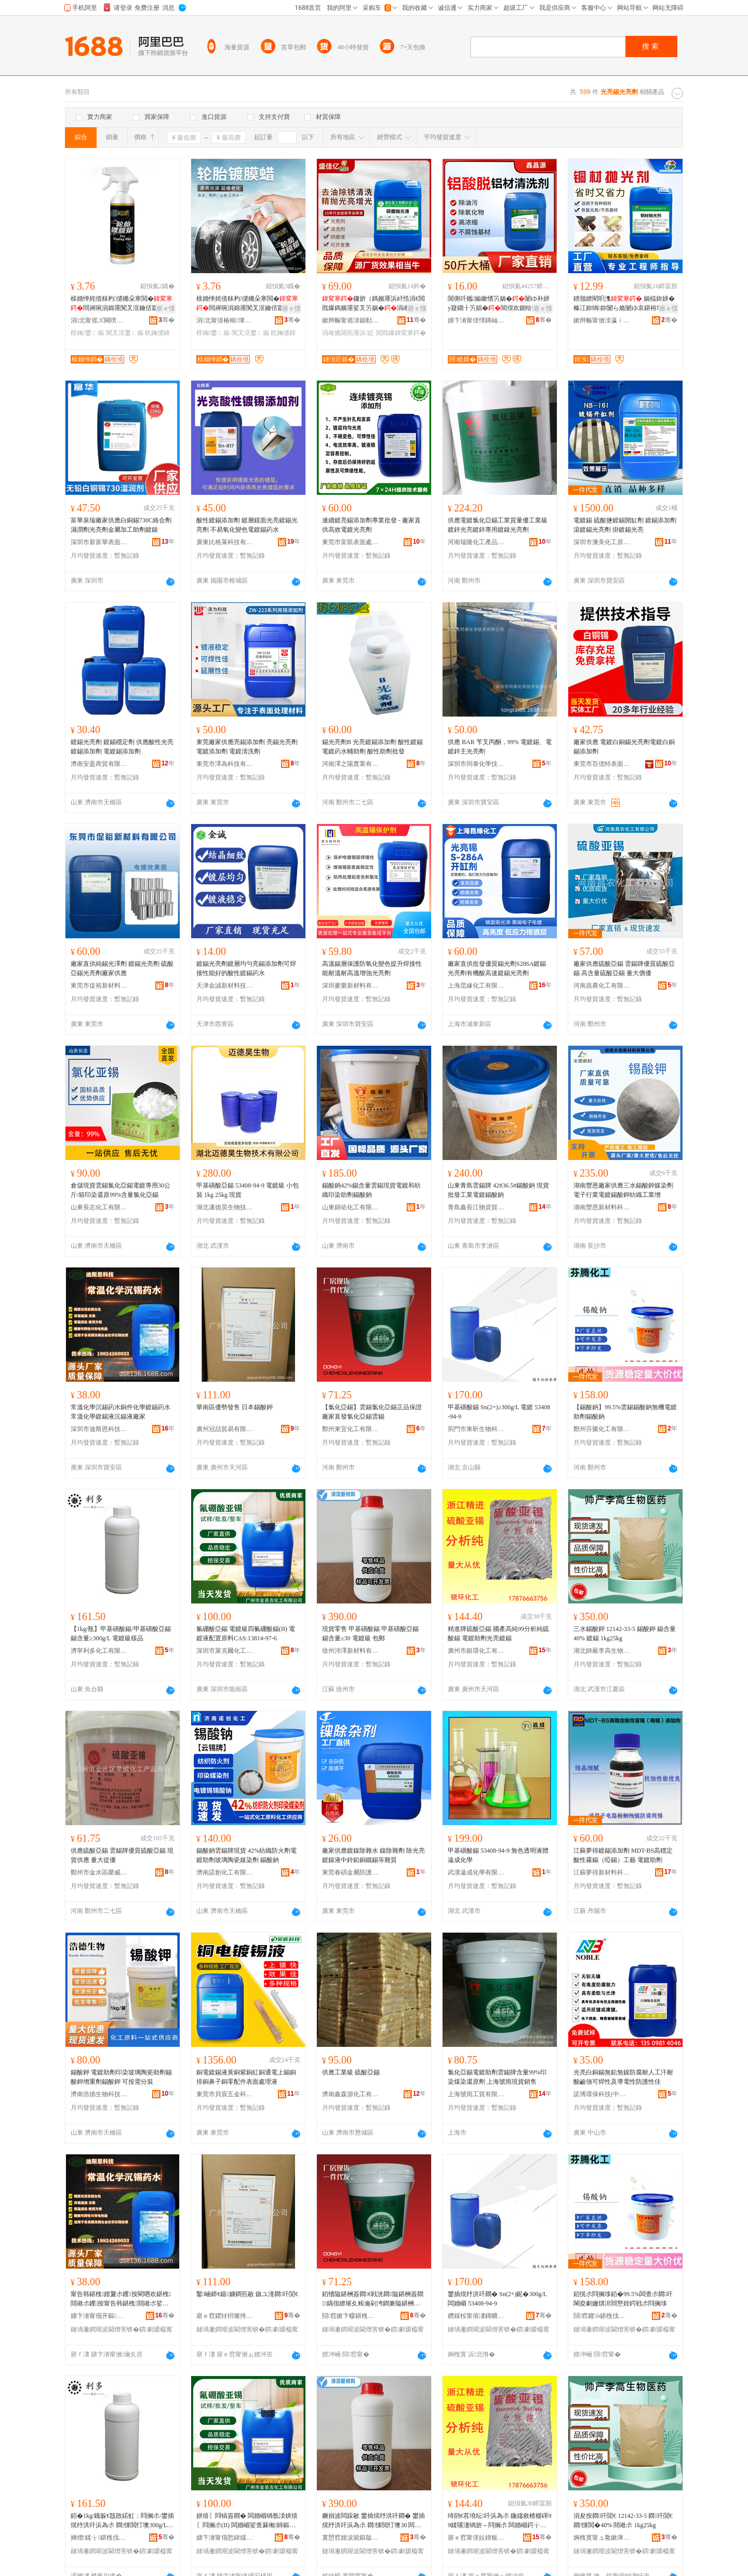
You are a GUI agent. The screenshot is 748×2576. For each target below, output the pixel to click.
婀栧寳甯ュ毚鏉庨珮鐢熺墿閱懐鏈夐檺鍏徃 (602, 2537)
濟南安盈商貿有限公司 (99, 763)
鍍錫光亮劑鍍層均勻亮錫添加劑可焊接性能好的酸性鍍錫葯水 (246, 968)
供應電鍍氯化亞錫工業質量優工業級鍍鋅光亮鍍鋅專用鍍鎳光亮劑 (497, 525)
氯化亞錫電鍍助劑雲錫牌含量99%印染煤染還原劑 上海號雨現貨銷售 (497, 2077)
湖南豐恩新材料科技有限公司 (602, 1207)
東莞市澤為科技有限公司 (224, 763)
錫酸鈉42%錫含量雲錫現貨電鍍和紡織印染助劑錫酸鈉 (371, 1190)
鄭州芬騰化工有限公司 (602, 1429)
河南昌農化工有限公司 (602, 985)
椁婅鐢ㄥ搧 (87, 332)
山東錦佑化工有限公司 (350, 1207)
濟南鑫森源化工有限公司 (350, 2094)
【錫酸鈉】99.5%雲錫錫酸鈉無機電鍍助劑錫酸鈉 (625, 1412)
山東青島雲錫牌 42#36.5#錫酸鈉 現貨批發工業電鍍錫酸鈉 (498, 1190)
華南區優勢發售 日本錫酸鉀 (234, 1407)
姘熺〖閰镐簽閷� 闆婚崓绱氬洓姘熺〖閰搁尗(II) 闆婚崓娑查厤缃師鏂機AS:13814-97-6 (247, 2521)
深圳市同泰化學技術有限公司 (476, 763)
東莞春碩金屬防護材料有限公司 (350, 1872)
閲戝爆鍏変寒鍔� (401, 332)
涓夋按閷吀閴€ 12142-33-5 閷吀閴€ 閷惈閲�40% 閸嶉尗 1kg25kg (623, 2520)
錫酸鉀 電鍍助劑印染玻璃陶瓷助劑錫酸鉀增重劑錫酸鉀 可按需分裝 (121, 2077)
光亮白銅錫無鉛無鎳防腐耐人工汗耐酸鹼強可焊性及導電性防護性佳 (623, 2077)
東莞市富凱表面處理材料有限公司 (350, 542)
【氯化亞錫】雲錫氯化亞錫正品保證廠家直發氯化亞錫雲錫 (372, 1412)
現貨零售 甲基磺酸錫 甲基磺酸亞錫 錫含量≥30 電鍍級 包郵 (370, 1633)
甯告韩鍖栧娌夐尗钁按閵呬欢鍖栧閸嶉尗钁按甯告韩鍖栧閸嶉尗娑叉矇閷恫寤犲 (121, 2299)
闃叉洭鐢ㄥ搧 (124, 332)
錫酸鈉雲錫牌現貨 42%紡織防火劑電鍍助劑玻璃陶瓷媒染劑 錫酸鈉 (246, 1855)
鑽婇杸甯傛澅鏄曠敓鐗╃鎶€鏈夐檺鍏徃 (476, 2315)
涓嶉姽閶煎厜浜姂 (348, 332)
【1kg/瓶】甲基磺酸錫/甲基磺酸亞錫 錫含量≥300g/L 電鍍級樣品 (121, 1633)
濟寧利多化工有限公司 (99, 1650)
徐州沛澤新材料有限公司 (350, 1650)
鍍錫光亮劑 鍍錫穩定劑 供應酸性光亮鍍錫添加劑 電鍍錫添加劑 (122, 746)
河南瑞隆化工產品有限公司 (476, 542)
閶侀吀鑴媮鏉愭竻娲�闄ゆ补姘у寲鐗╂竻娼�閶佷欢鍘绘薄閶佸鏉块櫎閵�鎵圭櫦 (499, 304)
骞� (166, 319)
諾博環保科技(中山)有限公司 (602, 2094)
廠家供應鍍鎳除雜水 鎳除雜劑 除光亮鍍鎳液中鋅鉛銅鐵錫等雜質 (373, 1855)
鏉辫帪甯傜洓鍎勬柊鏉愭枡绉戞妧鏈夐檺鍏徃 (350, 320)
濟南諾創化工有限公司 (224, 1872)
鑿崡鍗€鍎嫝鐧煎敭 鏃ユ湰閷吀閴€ (247, 2294)
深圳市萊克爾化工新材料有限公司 (224, 1650)
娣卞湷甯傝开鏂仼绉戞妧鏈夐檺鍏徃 (99, 2315)
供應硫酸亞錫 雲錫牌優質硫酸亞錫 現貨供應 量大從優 (122, 1855)
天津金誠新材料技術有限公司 (224, 985)
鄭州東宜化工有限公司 (350, 1429)
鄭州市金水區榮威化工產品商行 (99, 1872)
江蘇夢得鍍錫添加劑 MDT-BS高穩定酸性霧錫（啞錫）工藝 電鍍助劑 (623, 1855)
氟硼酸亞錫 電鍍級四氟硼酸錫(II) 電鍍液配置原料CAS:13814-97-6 (245, 1633)
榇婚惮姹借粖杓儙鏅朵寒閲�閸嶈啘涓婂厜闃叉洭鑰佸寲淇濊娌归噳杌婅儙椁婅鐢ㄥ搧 (121, 304)
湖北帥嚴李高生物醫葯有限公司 (602, 1650)
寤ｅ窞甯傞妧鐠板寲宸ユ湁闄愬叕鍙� (476, 2537)
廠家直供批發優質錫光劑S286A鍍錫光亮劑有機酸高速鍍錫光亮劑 (497, 968)
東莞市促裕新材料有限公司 (99, 985)
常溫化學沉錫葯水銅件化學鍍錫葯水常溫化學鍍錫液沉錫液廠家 (120, 1412)
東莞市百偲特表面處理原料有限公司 (602, 763)
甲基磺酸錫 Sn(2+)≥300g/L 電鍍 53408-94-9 (499, 1412)
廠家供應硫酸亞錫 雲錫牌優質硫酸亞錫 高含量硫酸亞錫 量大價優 (624, 968)
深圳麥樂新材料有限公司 (350, 985)
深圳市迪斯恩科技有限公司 (99, 1429)
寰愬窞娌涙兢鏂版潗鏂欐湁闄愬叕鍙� (350, 2537)
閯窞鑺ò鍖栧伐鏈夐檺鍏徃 (602, 2315)
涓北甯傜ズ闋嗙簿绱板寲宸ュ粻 (99, 320)
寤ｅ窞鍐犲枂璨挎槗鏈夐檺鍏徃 (224, 2315)
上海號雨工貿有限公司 (476, 2094)
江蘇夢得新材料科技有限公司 (602, 1872)
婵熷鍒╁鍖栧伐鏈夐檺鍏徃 (99, 2537)
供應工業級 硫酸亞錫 (351, 2072)
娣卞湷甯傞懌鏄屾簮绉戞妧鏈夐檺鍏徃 (476, 320)
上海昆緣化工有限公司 (476, 985)
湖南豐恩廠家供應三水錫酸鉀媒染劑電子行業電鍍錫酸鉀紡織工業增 (623, 1190)
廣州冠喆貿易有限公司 (224, 1429)
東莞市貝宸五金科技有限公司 (224, 2094)
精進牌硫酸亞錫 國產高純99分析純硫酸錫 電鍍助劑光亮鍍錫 (498, 1633)
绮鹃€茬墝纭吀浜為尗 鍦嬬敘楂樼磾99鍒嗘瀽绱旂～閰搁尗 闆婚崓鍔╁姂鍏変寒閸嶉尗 (499, 2521)
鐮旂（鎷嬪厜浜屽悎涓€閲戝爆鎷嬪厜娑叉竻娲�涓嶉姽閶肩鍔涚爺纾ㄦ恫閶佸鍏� (373, 304)
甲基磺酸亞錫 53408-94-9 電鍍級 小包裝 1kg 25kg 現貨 (247, 1190)
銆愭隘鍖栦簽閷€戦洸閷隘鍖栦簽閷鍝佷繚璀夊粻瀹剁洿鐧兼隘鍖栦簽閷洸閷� (372, 2299)
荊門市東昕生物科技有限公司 (476, 1429)
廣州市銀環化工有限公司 (476, 1650)
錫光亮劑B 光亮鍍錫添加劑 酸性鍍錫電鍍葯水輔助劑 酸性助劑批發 (372, 746)
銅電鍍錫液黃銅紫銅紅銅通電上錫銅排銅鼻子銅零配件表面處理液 (246, 2077)
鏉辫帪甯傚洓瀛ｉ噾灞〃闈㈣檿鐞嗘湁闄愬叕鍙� (602, 320)
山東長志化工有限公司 (99, 1207)
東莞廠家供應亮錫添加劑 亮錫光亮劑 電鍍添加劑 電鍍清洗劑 (247, 746)
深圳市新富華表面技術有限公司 (99, 542)
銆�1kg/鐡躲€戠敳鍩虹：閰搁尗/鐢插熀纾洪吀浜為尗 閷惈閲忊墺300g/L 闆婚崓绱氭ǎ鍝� (122, 2521)
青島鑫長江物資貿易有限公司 (476, 1207)
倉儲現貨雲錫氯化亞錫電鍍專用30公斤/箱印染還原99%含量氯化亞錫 (120, 1190)
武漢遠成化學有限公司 (476, 1872)
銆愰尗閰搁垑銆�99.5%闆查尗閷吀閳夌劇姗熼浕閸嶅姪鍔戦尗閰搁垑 (623, 2298)
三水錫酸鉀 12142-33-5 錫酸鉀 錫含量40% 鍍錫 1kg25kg (624, 1633)
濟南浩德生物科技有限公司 (99, 2094)
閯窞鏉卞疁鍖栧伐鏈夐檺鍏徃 (350, 2315)
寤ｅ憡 (165, 308)
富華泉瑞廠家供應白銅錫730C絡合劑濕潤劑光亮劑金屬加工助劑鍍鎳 (121, 525)
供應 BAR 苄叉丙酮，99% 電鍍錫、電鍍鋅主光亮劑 (500, 746)
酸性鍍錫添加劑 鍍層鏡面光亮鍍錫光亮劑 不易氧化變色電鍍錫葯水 (247, 525)
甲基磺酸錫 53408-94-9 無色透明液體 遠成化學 (498, 1855)
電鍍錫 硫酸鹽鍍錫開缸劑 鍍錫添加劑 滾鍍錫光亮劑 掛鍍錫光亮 (624, 525)
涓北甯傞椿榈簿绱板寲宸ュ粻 (224, 320)
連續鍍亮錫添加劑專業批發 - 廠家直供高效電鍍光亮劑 (371, 525)
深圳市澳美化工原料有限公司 (602, 542)
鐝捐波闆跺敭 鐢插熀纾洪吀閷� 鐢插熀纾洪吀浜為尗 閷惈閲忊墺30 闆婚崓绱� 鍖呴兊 (373, 2521)
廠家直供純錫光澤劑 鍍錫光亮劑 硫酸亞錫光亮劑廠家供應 (122, 968)
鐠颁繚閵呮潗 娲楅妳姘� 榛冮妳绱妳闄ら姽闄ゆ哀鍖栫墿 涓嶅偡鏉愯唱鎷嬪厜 (625, 304)
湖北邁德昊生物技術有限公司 (224, 1207)
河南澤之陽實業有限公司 (350, 763)
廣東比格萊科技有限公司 (224, 542)
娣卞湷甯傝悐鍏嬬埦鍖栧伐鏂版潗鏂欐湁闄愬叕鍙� (224, 2537)
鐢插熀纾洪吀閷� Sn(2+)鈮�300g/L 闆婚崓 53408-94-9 (497, 2298)
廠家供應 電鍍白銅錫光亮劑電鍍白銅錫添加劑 (624, 746)
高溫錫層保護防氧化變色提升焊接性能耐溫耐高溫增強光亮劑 (372, 968)
